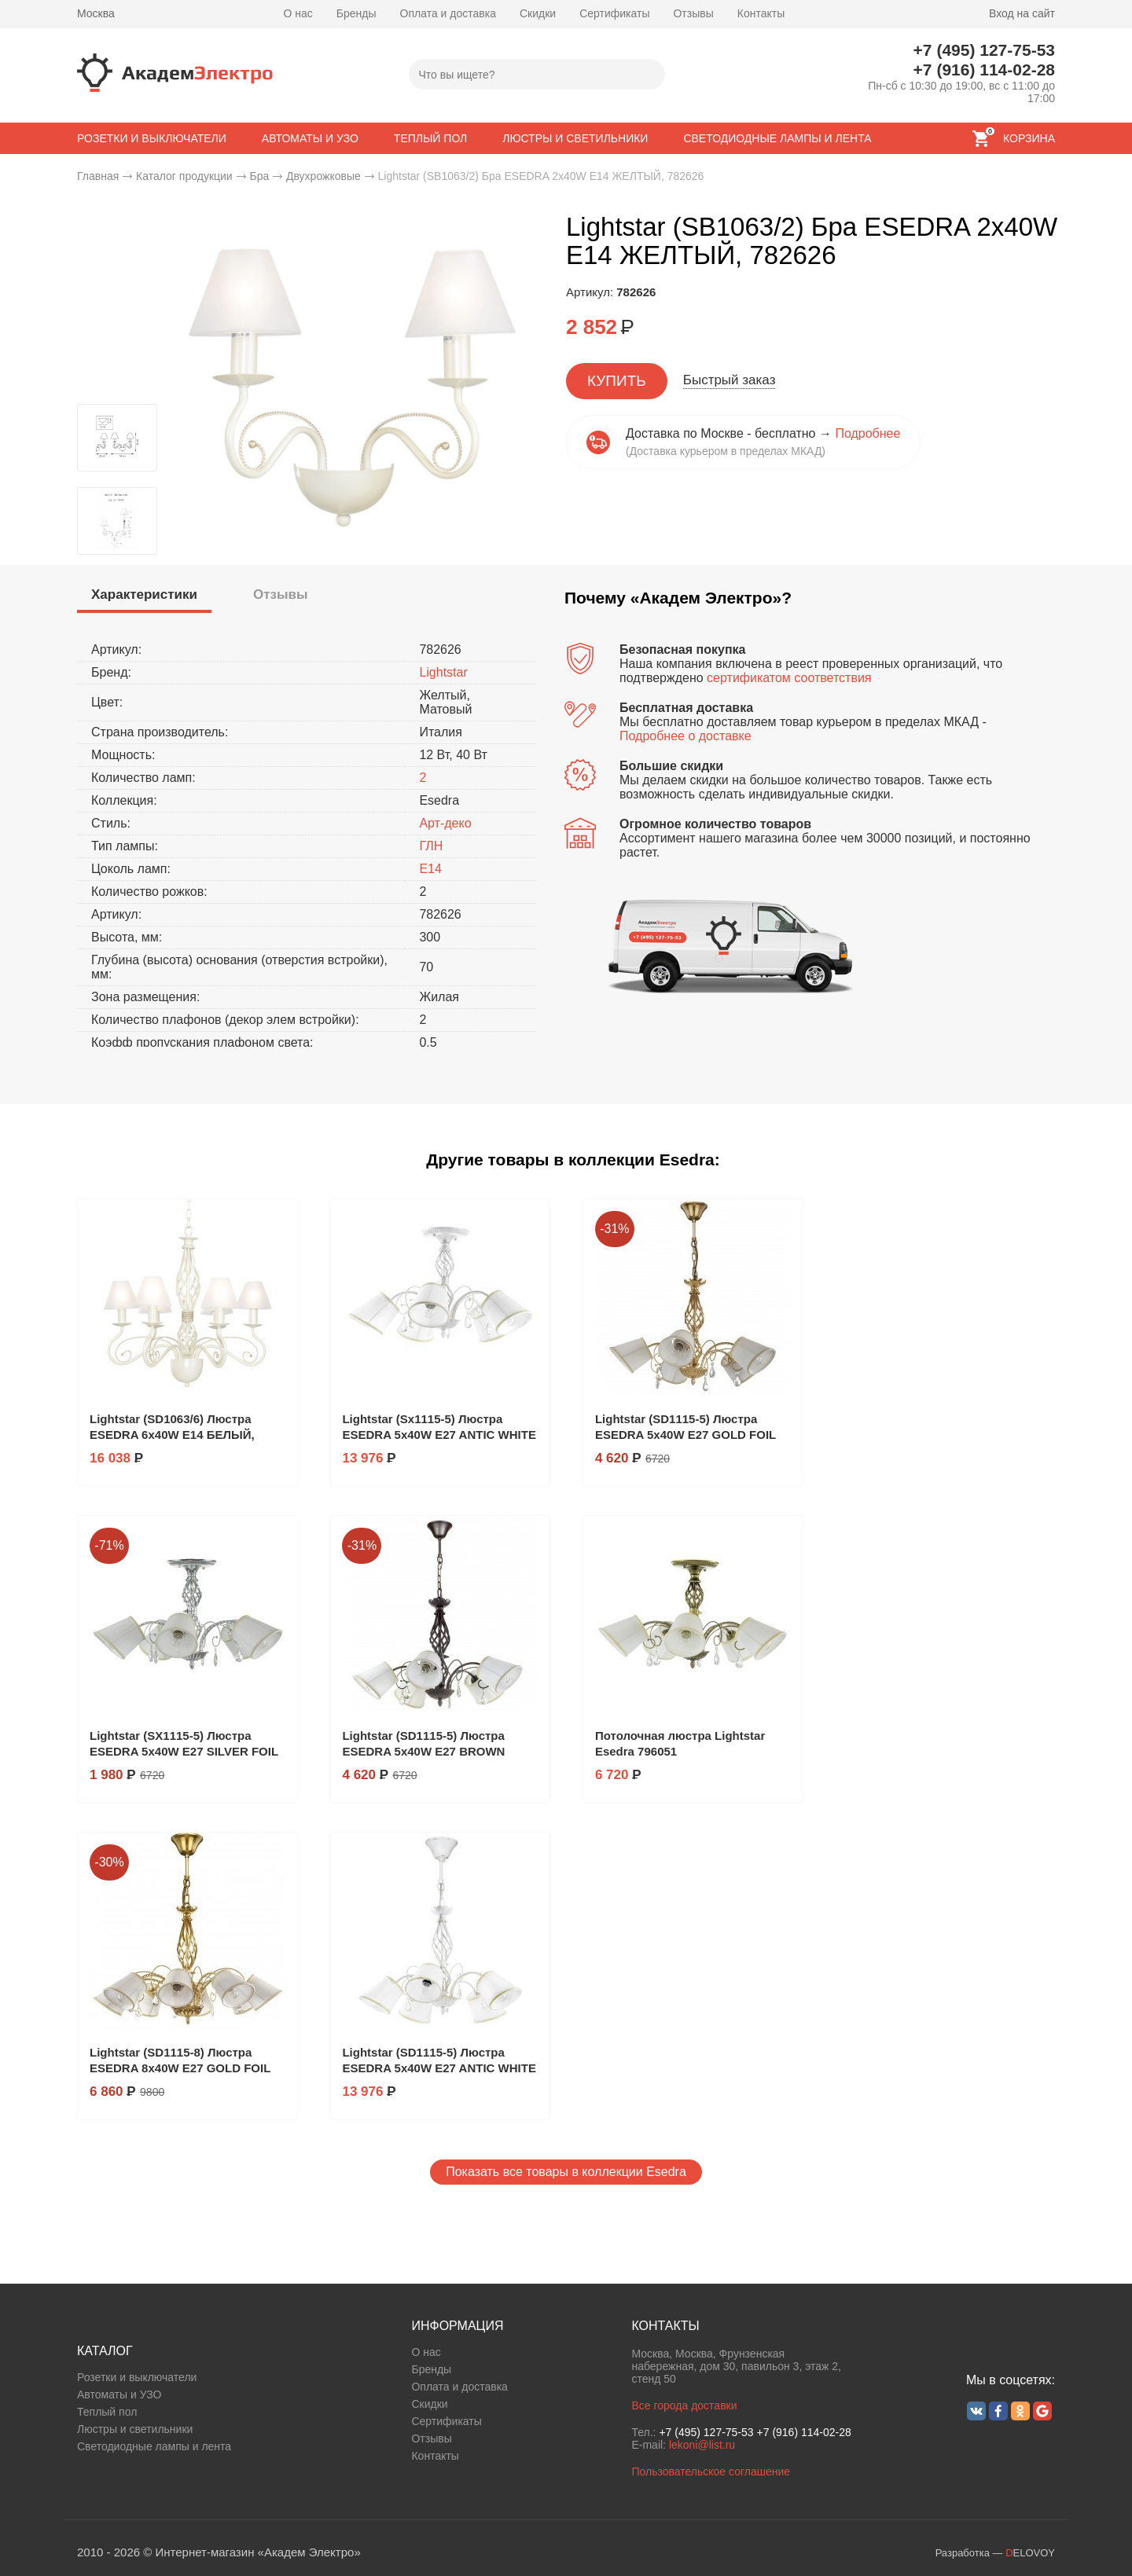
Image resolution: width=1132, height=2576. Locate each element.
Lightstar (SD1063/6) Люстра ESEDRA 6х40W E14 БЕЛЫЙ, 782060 (172, 1434)
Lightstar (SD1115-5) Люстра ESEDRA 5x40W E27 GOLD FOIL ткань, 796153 (685, 1434)
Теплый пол (107, 2411)
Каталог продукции (184, 176)
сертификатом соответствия (789, 677)
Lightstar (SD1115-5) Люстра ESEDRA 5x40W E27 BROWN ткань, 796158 (423, 1751)
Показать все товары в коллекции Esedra (566, 2171)
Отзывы (693, 13)
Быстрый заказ (729, 379)
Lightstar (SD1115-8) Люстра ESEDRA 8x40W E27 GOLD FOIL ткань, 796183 (180, 2068)
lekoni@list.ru (702, 2444)
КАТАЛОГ (105, 2351)
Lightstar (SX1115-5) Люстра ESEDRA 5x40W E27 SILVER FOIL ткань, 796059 (184, 1751)
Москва (96, 13)
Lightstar (443, 672)
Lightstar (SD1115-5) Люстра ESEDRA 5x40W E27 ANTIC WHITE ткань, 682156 (438, 2068)
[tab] (144, 597)
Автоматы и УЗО (119, 2394)
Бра (259, 176)
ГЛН (431, 846)
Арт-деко (445, 823)
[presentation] (144, 595)
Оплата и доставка (448, 13)
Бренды (356, 13)
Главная (98, 176)
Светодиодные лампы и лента (154, 2446)
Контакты (761, 13)
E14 (430, 868)
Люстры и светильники (135, 2429)
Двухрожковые (323, 176)
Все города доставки (684, 2405)
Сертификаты (614, 13)
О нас (298, 13)
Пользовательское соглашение (710, 2471)
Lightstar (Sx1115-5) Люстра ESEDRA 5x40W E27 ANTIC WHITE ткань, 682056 (438, 1434)
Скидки (538, 13)
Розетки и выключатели (137, 2377)
